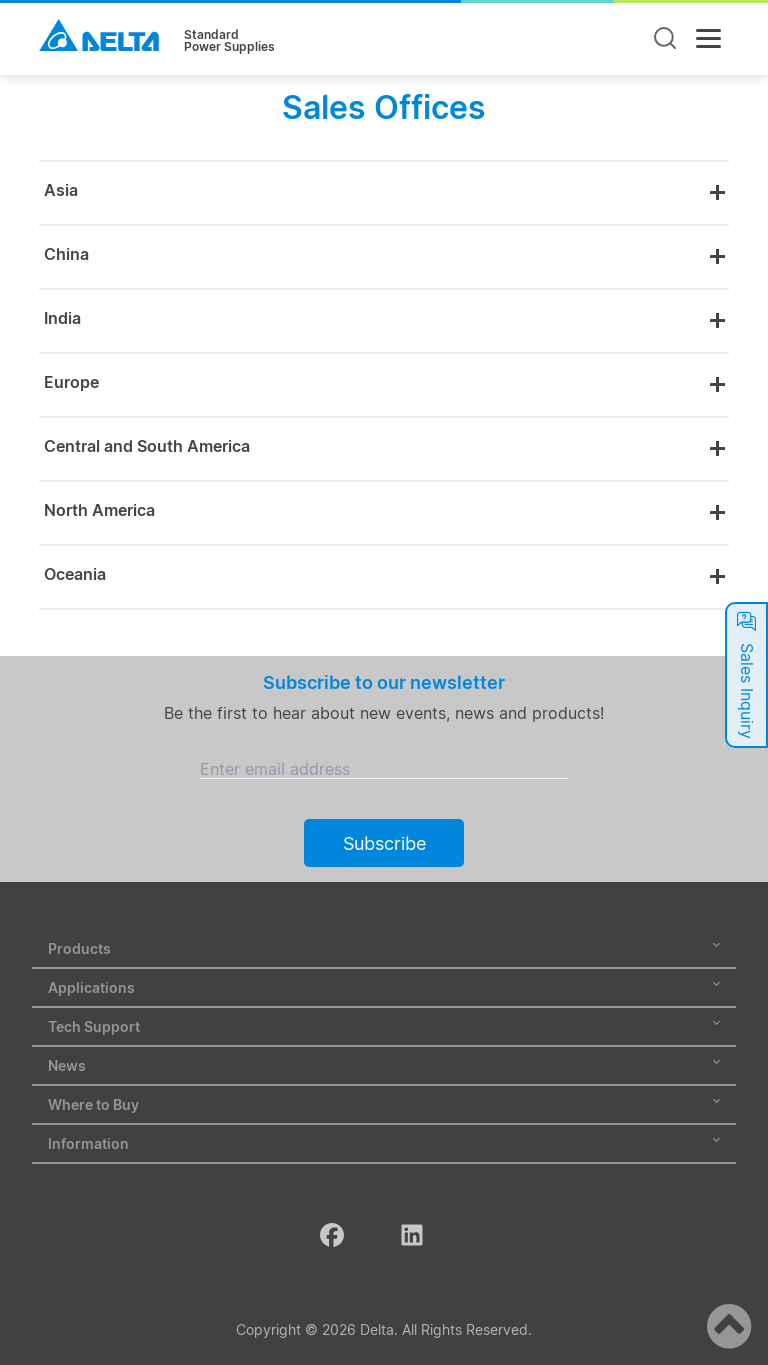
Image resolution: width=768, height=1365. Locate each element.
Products (384, 948)
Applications (384, 987)
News (384, 1065)
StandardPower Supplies (229, 41)
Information (384, 1143)
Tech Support (384, 1026)
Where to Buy (384, 1104)
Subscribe (384, 843)
